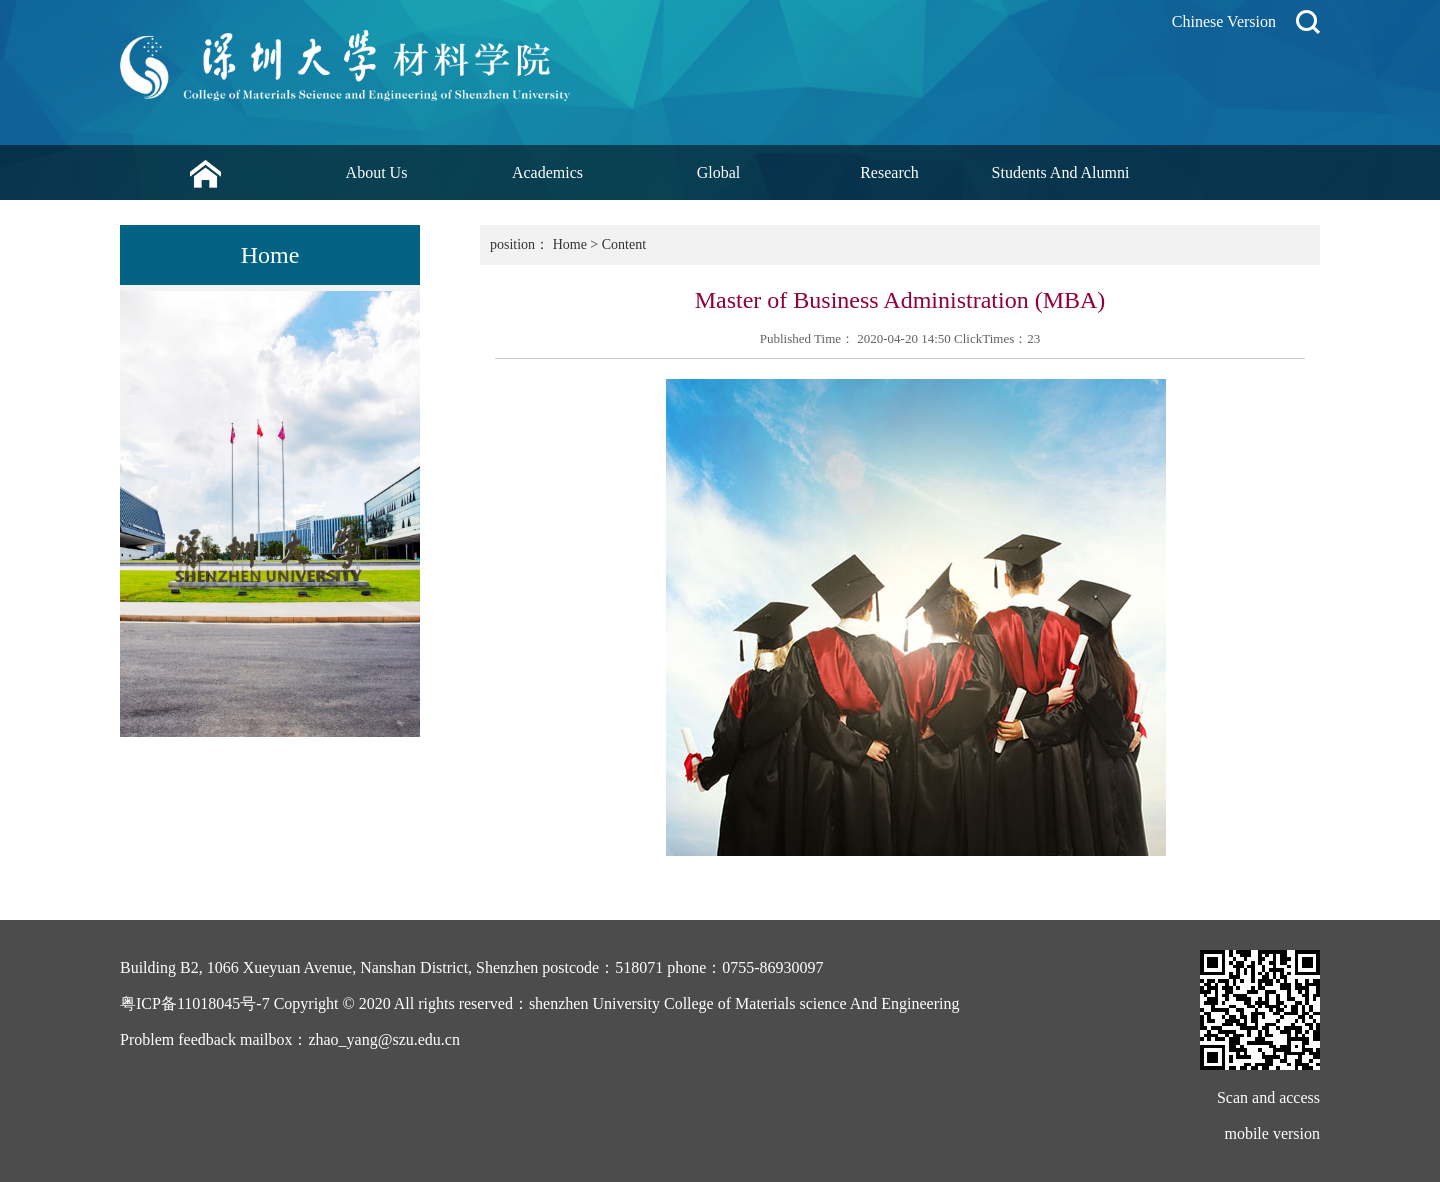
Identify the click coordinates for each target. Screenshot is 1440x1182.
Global (719, 172)
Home (570, 244)
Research (889, 172)
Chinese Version (1224, 21)
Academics (547, 172)
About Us (377, 172)
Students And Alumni (1061, 172)
